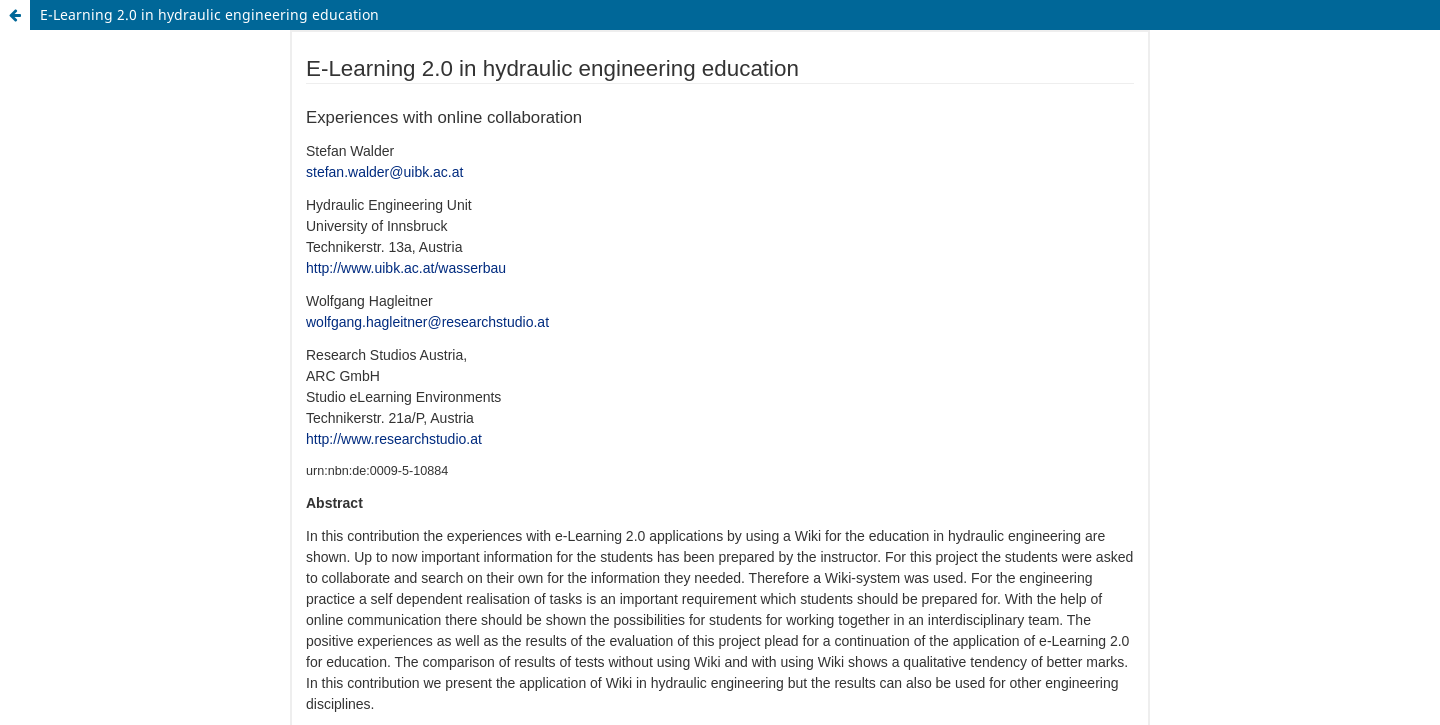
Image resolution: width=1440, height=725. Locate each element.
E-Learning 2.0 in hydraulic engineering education (209, 14)
